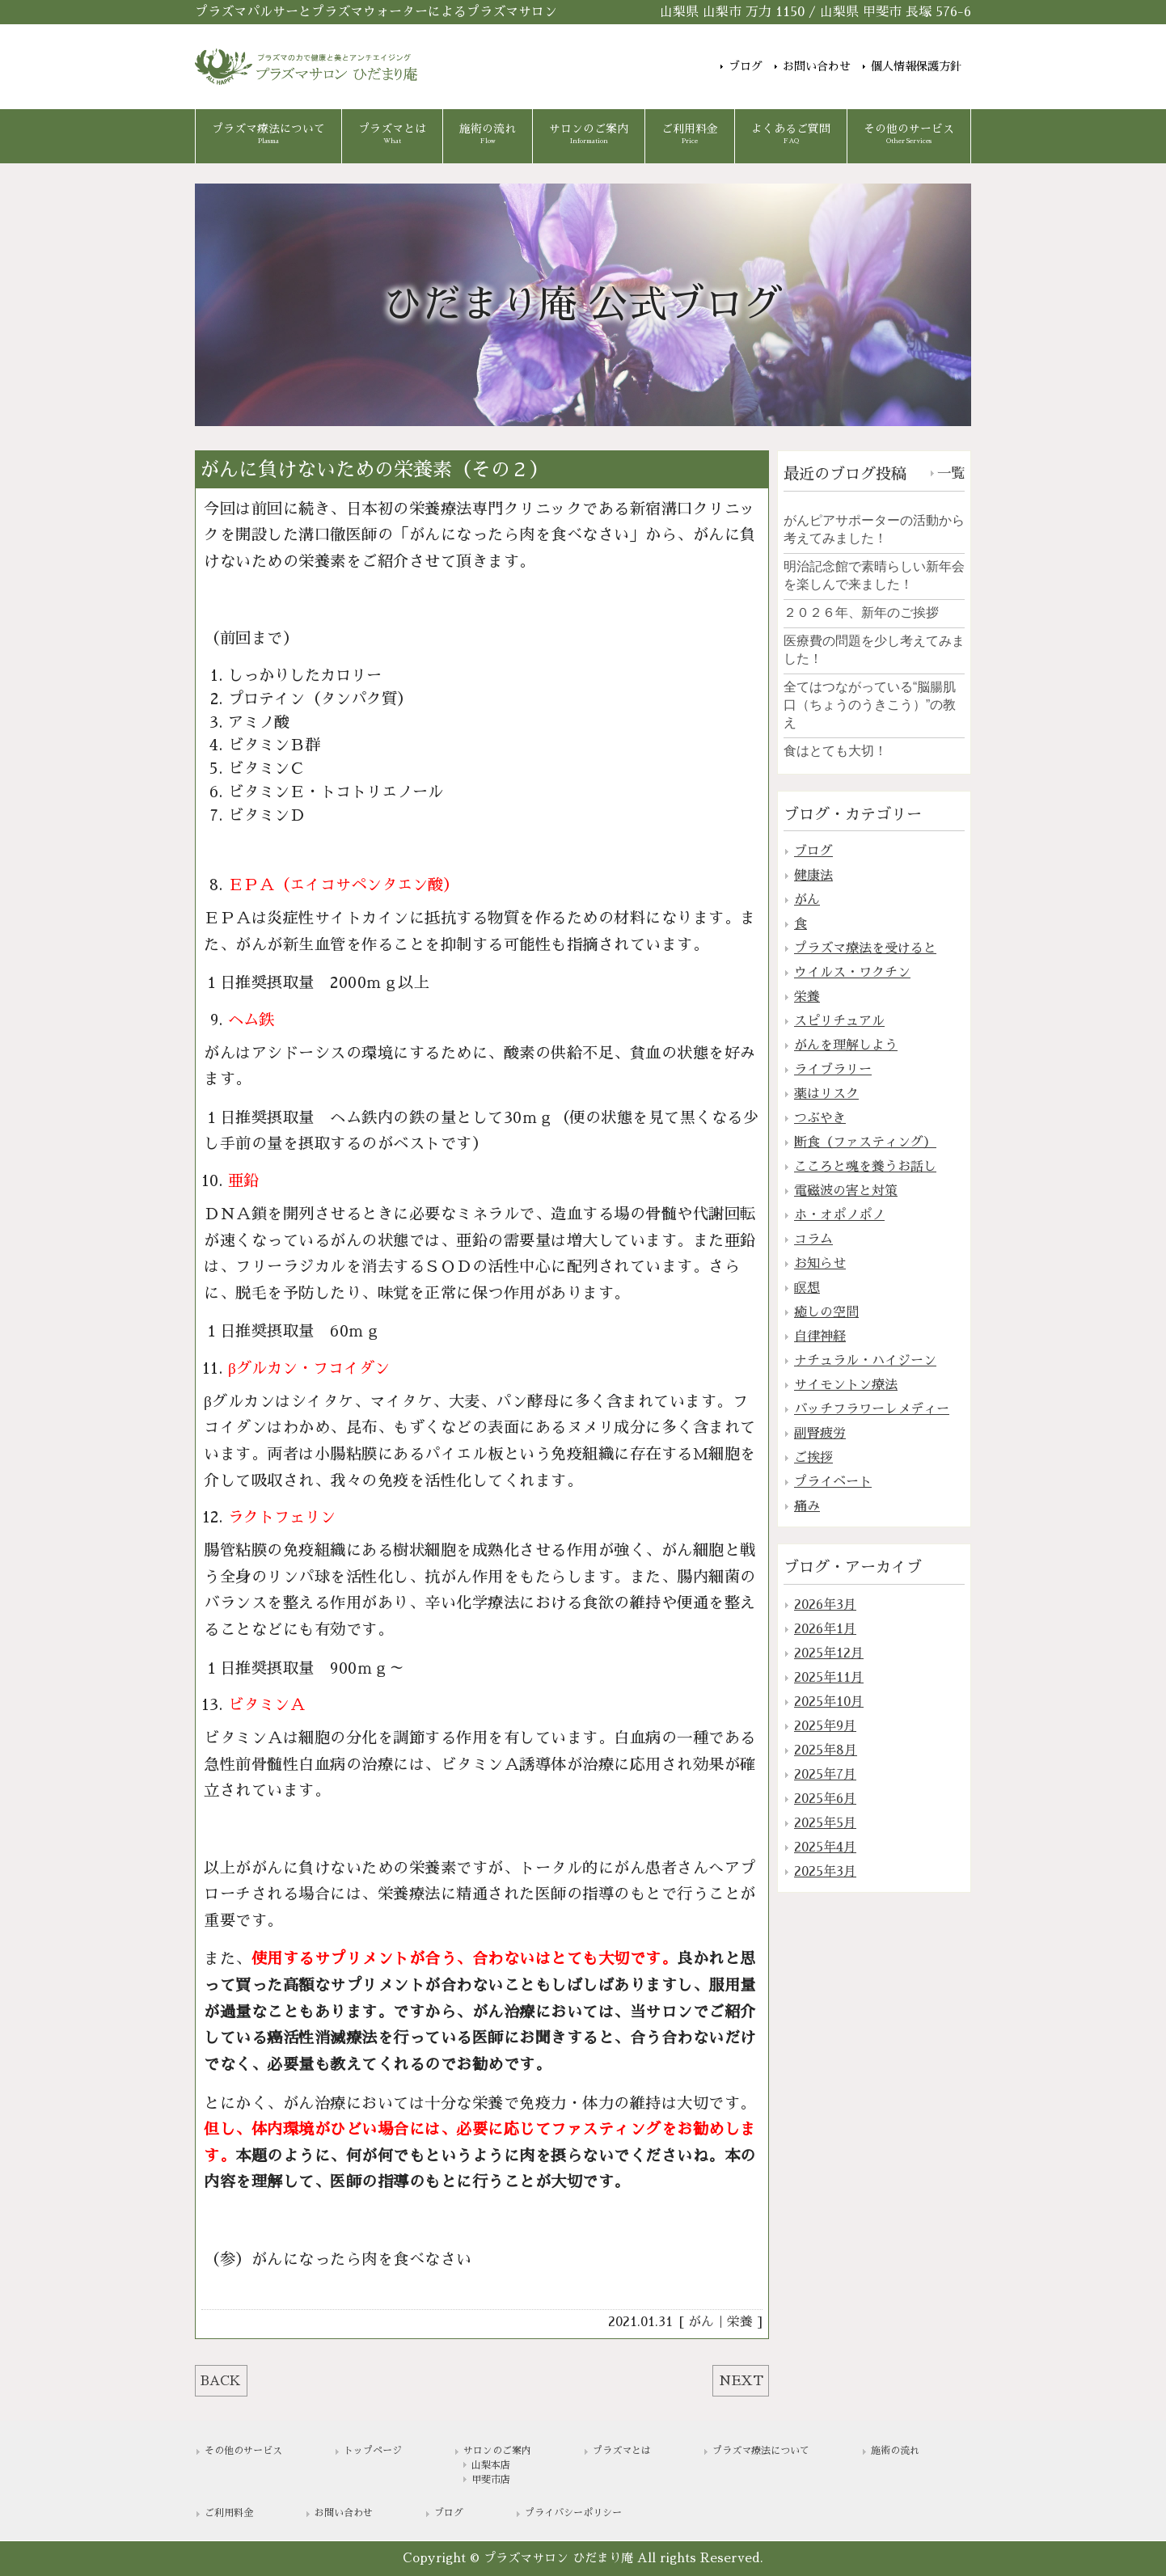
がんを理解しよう (846, 1045)
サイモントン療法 (846, 1385)
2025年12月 (829, 1653)
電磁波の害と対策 (846, 1191)
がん (701, 2322)
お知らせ (820, 1263)
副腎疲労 (820, 1433)
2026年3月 (825, 1604)
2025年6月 (825, 1799)
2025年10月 (829, 1702)
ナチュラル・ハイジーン (865, 1360)
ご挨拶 (813, 1457)
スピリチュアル (839, 1021)
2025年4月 (825, 1847)
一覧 (951, 473)
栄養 (740, 2322)
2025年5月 (825, 1823)
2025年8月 (825, 1750)
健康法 (813, 875)
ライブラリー (833, 1069)
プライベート (833, 1482)
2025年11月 (829, 1677)
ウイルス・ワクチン (852, 972)
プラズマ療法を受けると (865, 948)
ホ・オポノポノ (839, 1215)
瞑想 (807, 1288)
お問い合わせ (817, 65)
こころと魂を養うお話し (865, 1166)
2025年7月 (825, 1774)
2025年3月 (825, 1871)
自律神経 (820, 1336)
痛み (807, 1506)
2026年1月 (825, 1629)
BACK (221, 2381)
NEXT (741, 2381)
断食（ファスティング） (865, 1142)
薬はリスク (826, 1093)
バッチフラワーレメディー (871, 1409)
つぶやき (820, 1118)
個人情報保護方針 (916, 65)
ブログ (746, 65)
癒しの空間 (826, 1312)
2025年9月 (825, 1726)
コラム (813, 1239)
